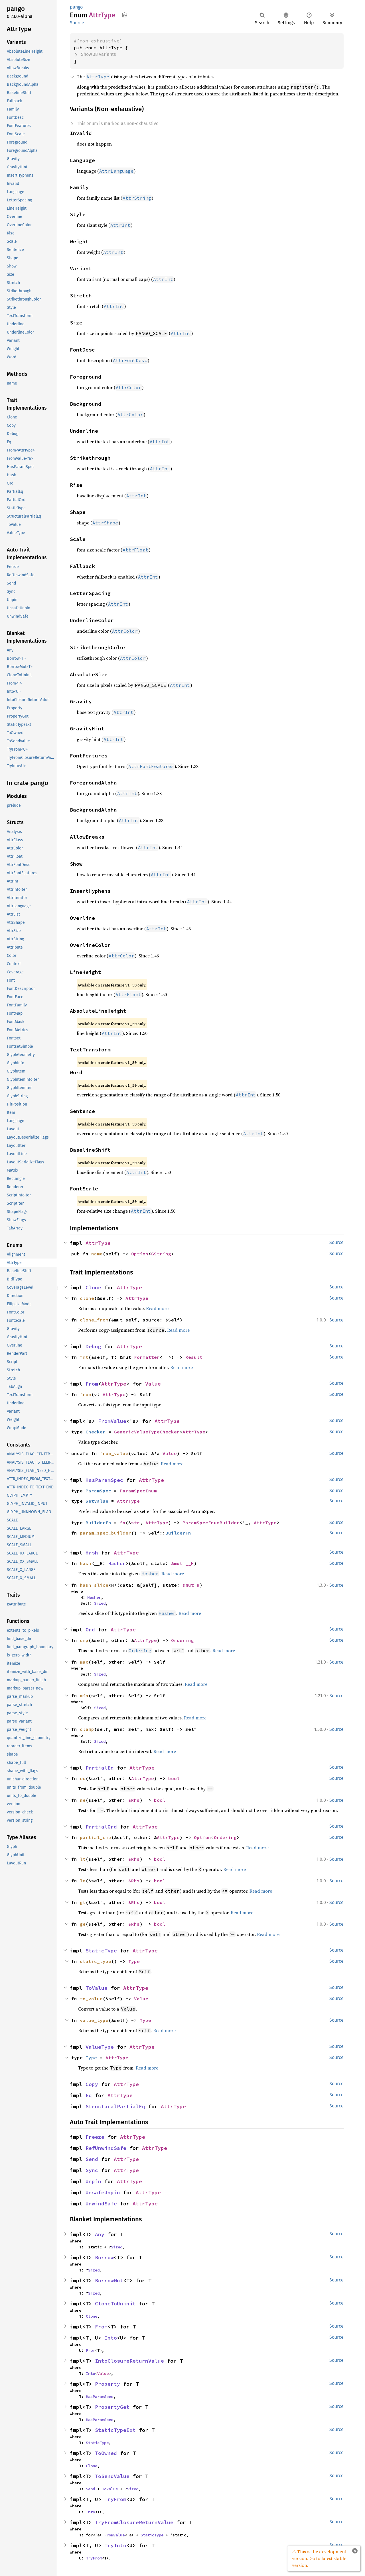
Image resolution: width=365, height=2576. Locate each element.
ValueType (100, 2047)
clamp (87, 1729)
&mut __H (182, 1563)
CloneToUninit (115, 2303)
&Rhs (134, 1800)
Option (139, 1254)
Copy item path (124, 15)
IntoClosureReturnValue (129, 2361)
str (135, 1522)
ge (83, 1924)
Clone (93, 1287)
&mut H (191, 1585)
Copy (92, 2084)
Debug (93, 1346)
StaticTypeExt (115, 2430)
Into (110, 2337)
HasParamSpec (104, 1480)
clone (87, 1298)
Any (99, 2234)
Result (193, 1357)
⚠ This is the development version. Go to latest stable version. (319, 2558)
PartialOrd (101, 1826)
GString (161, 1254)
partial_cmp (95, 1837)
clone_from (94, 1320)
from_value (114, 1453)
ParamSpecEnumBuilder (211, 1522)
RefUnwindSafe (106, 2148)
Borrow (104, 2257)
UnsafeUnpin (103, 2192)
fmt (84, 1357)
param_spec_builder (105, 1533)
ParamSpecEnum (138, 1491)
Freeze (95, 2137)
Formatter (147, 1357)
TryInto (115, 2545)
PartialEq (100, 1767)
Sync (92, 2170)
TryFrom (115, 2499)
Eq (89, 2095)
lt (83, 1859)
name (97, 1254)
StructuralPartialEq (115, 2106)
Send (92, 2159)
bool (174, 1778)
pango (76, 7)
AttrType (98, 1243)
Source (77, 22)
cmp (84, 1640)
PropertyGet (112, 2407)
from (85, 1394)
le (83, 1881)
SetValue (97, 1501)
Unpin (93, 2181)
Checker (96, 1432)
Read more (157, 1308)
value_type (94, 2020)
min (84, 1695)
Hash (92, 1552)
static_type (95, 1961)
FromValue (112, 1421)
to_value (91, 1998)
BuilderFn (98, 1522)
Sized (100, 1603)
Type (134, 1961)
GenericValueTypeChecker (147, 1432)
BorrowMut (109, 2280)
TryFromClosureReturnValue (134, 2522)
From (92, 1383)
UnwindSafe (101, 2203)
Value (153, 1383)
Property (107, 2384)
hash (85, 1563)
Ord (90, 1629)
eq (83, 1778)
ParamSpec (98, 1491)
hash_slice (94, 1585)
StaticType (101, 1950)
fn (122, 1522)
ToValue (97, 1988)
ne (83, 1800)
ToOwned (106, 2453)
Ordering (182, 1640)
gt (83, 1902)
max (84, 1662)
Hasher (116, 1563)
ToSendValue (112, 2476)
